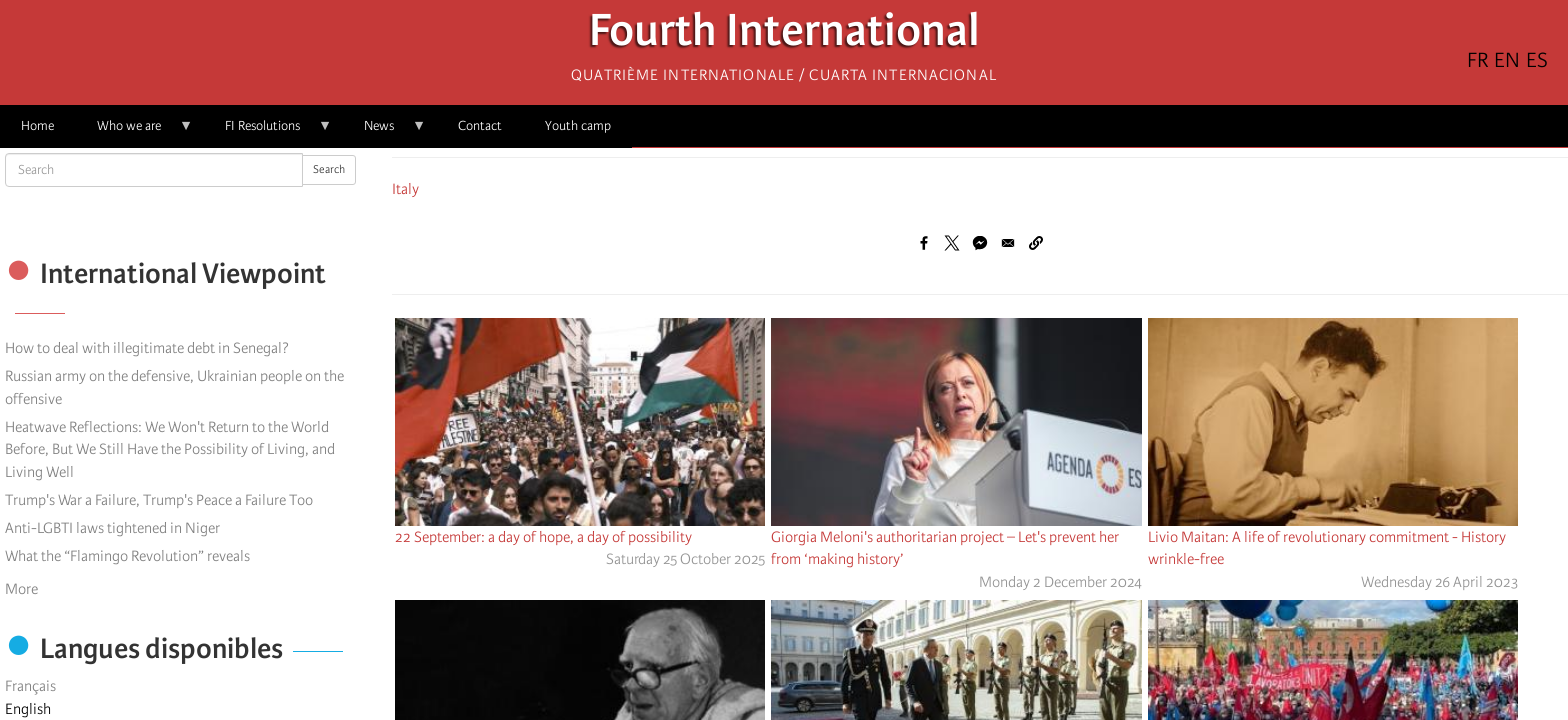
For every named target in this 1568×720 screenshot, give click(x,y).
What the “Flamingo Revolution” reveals (127, 556)
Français (30, 686)
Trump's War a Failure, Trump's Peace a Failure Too (159, 500)
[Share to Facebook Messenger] (980, 243)
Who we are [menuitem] (134, 132)
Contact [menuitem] (480, 125)
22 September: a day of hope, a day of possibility (543, 537)
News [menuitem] (384, 132)
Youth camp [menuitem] (578, 125)
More (21, 589)
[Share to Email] (1008, 243)
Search (329, 169)
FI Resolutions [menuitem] (268, 132)
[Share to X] (952, 243)
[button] (1036, 243)
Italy (405, 189)
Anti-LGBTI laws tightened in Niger (112, 528)
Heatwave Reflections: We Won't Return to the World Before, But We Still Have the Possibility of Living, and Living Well (170, 450)
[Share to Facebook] (924, 243)
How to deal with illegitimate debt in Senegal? (147, 348)
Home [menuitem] (37, 125)
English (28, 709)
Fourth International (784, 35)
